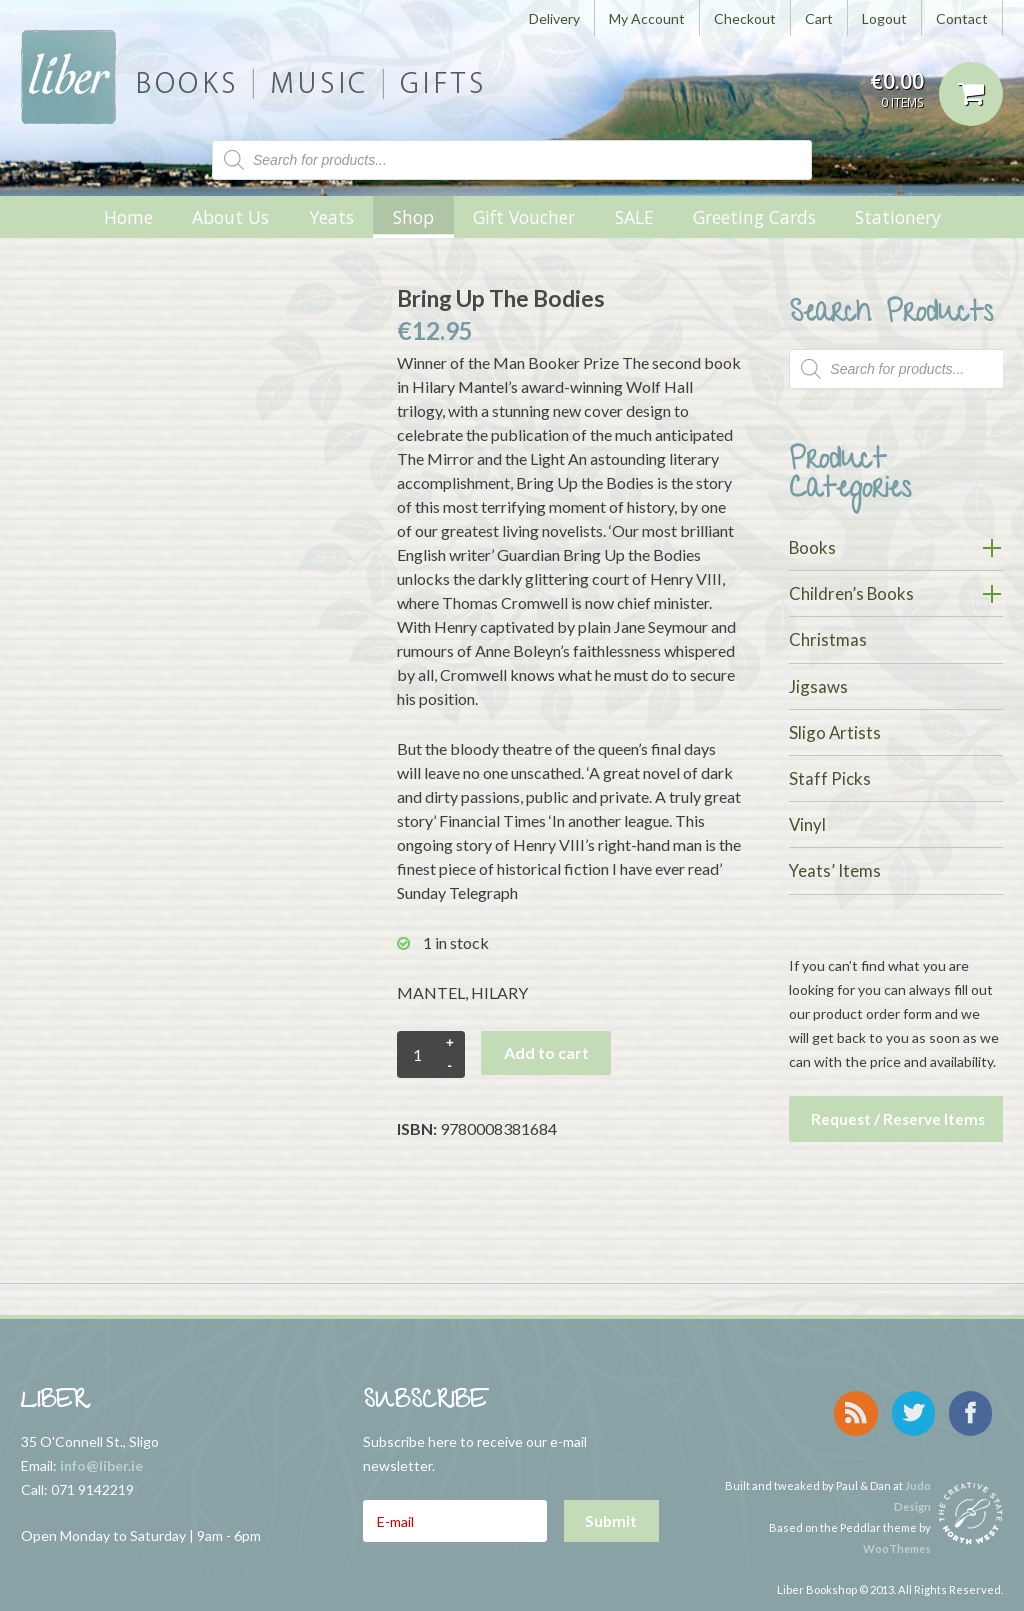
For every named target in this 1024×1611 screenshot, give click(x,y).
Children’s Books (851, 593)
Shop (413, 217)
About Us (230, 217)
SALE (634, 217)
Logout (884, 18)
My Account (647, 18)
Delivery (554, 18)
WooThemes (897, 1531)
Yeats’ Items (835, 870)
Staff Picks (830, 778)
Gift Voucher (524, 217)
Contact (962, 18)
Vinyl (807, 824)
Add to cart (546, 1052)
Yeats (331, 217)
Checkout (745, 18)
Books (812, 547)
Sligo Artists (835, 732)
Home (128, 217)
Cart (819, 18)
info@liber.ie (101, 1459)
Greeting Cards (754, 217)
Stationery (898, 217)
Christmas (828, 639)
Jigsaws (818, 686)
